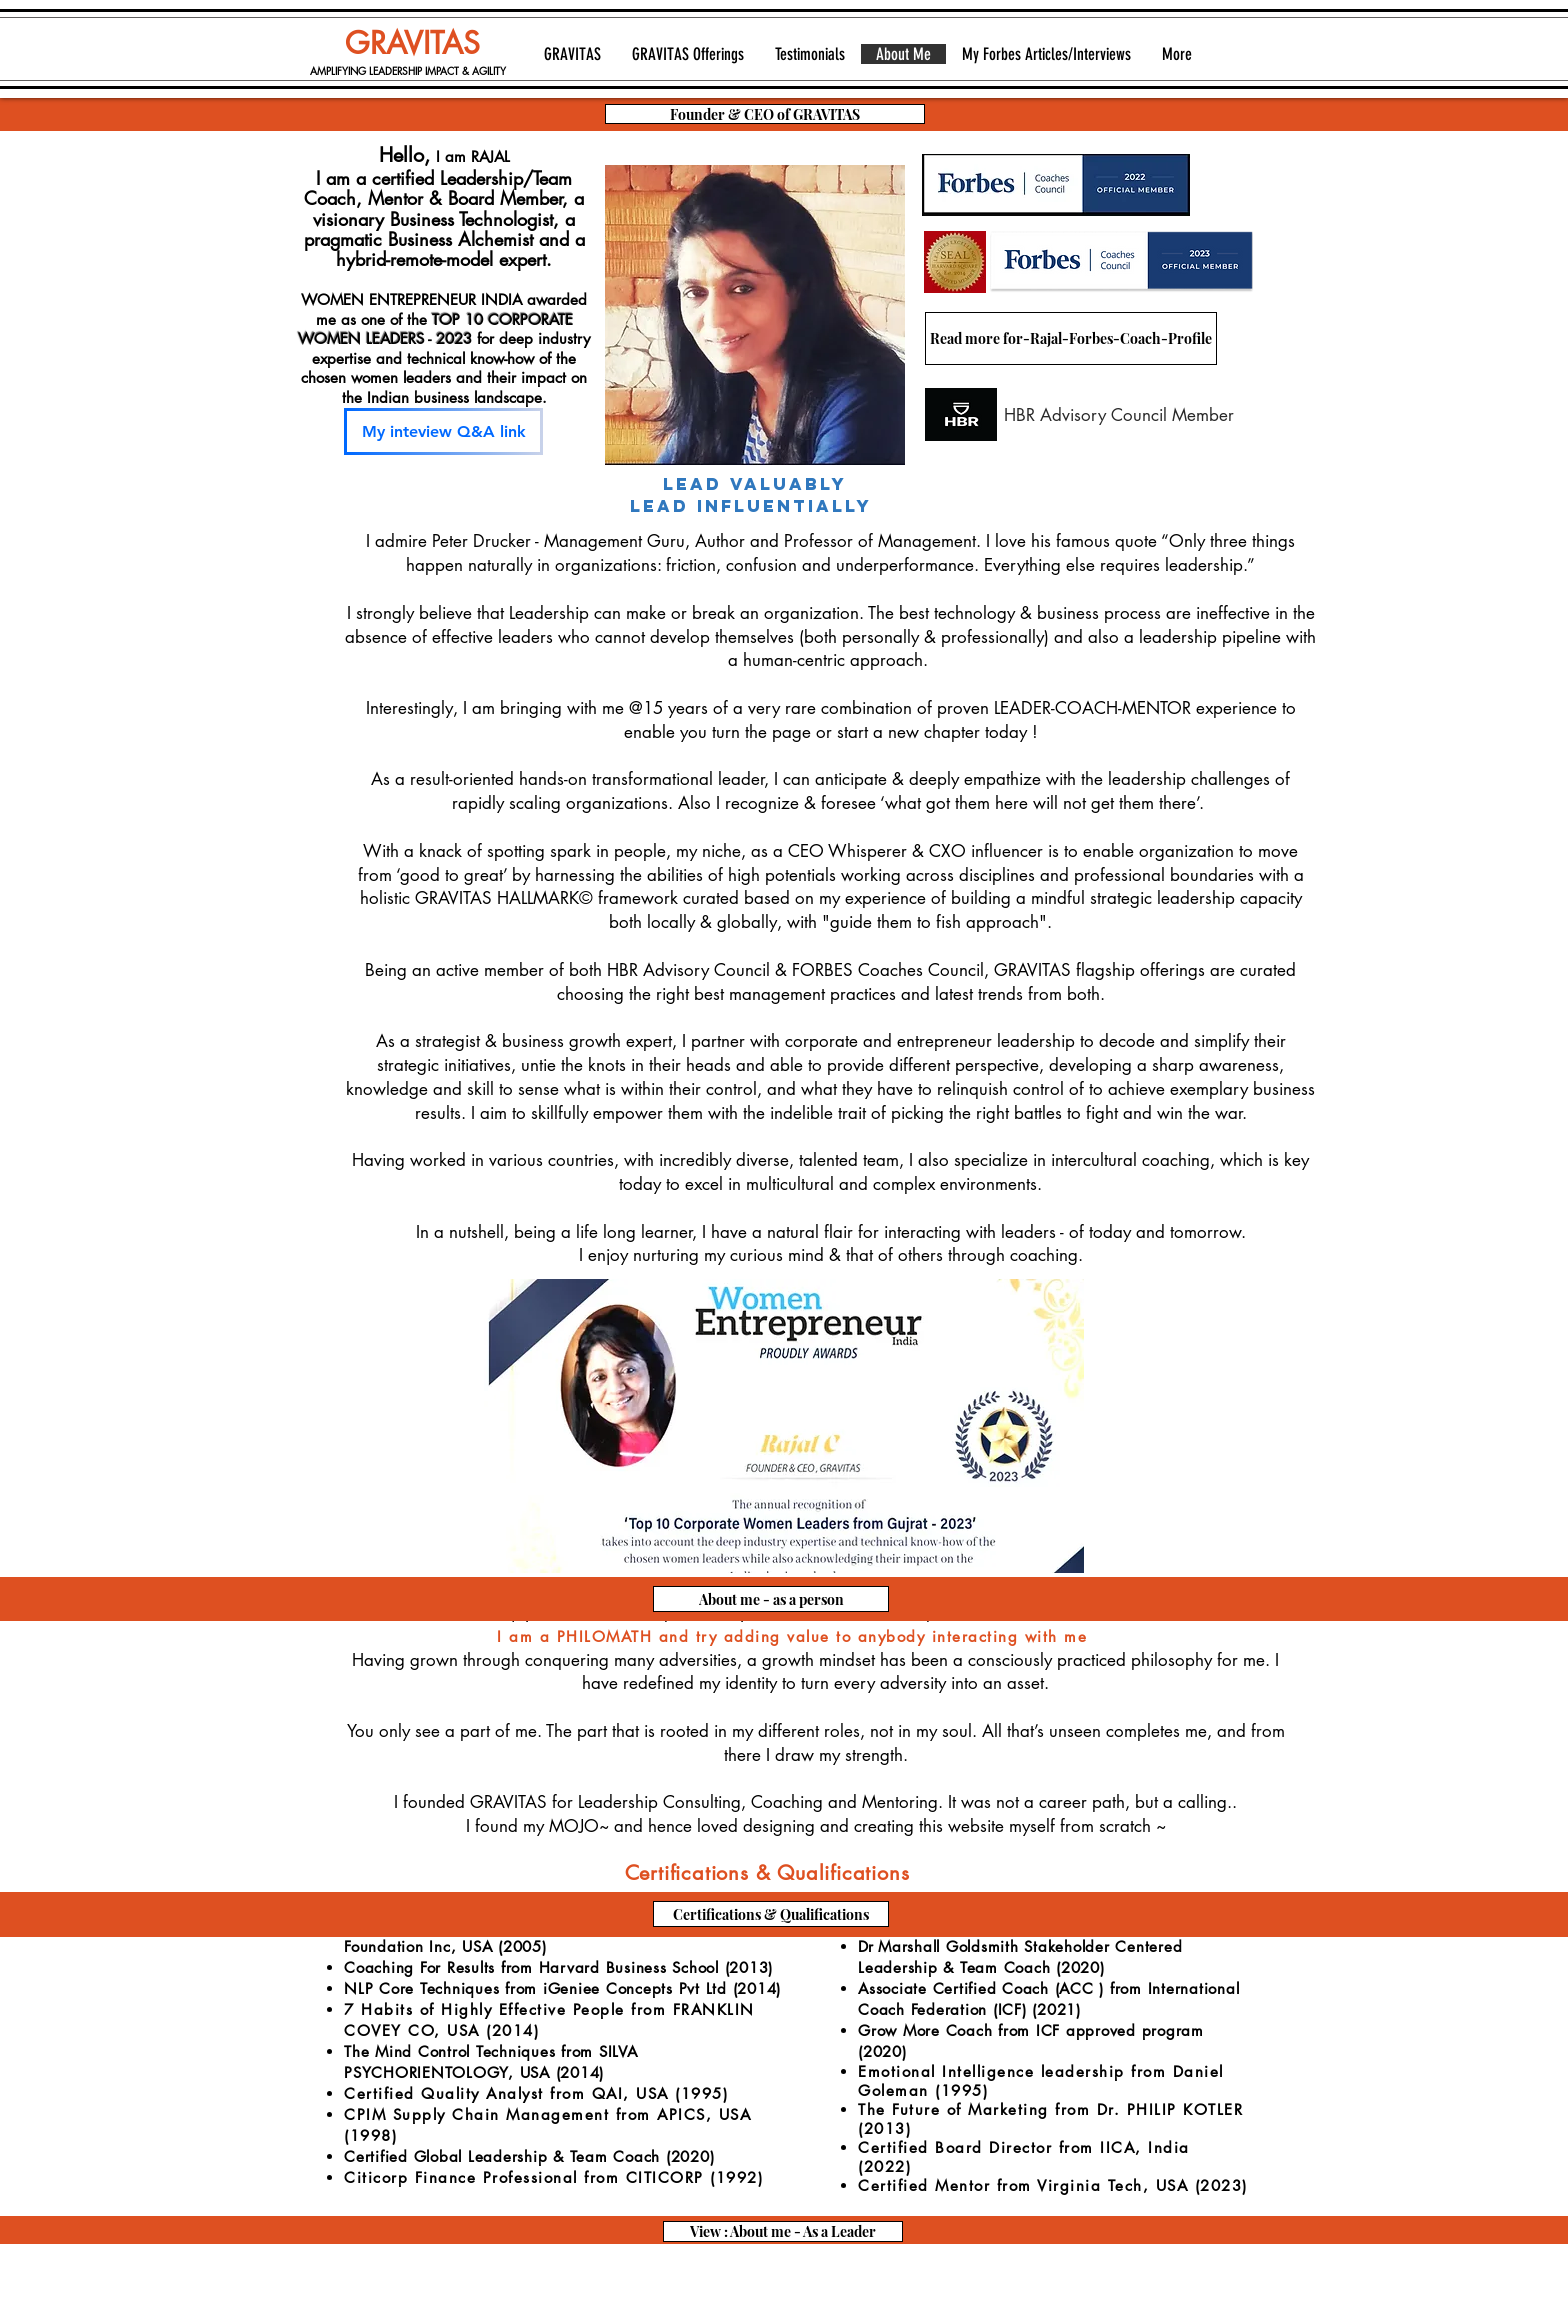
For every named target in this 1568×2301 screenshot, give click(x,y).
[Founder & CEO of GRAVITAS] (765, 114)
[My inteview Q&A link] (443, 431)
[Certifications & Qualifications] (771, 1914)
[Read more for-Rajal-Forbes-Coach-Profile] (1071, 338)
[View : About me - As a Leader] (783, 2231)
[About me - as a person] (771, 1599)
